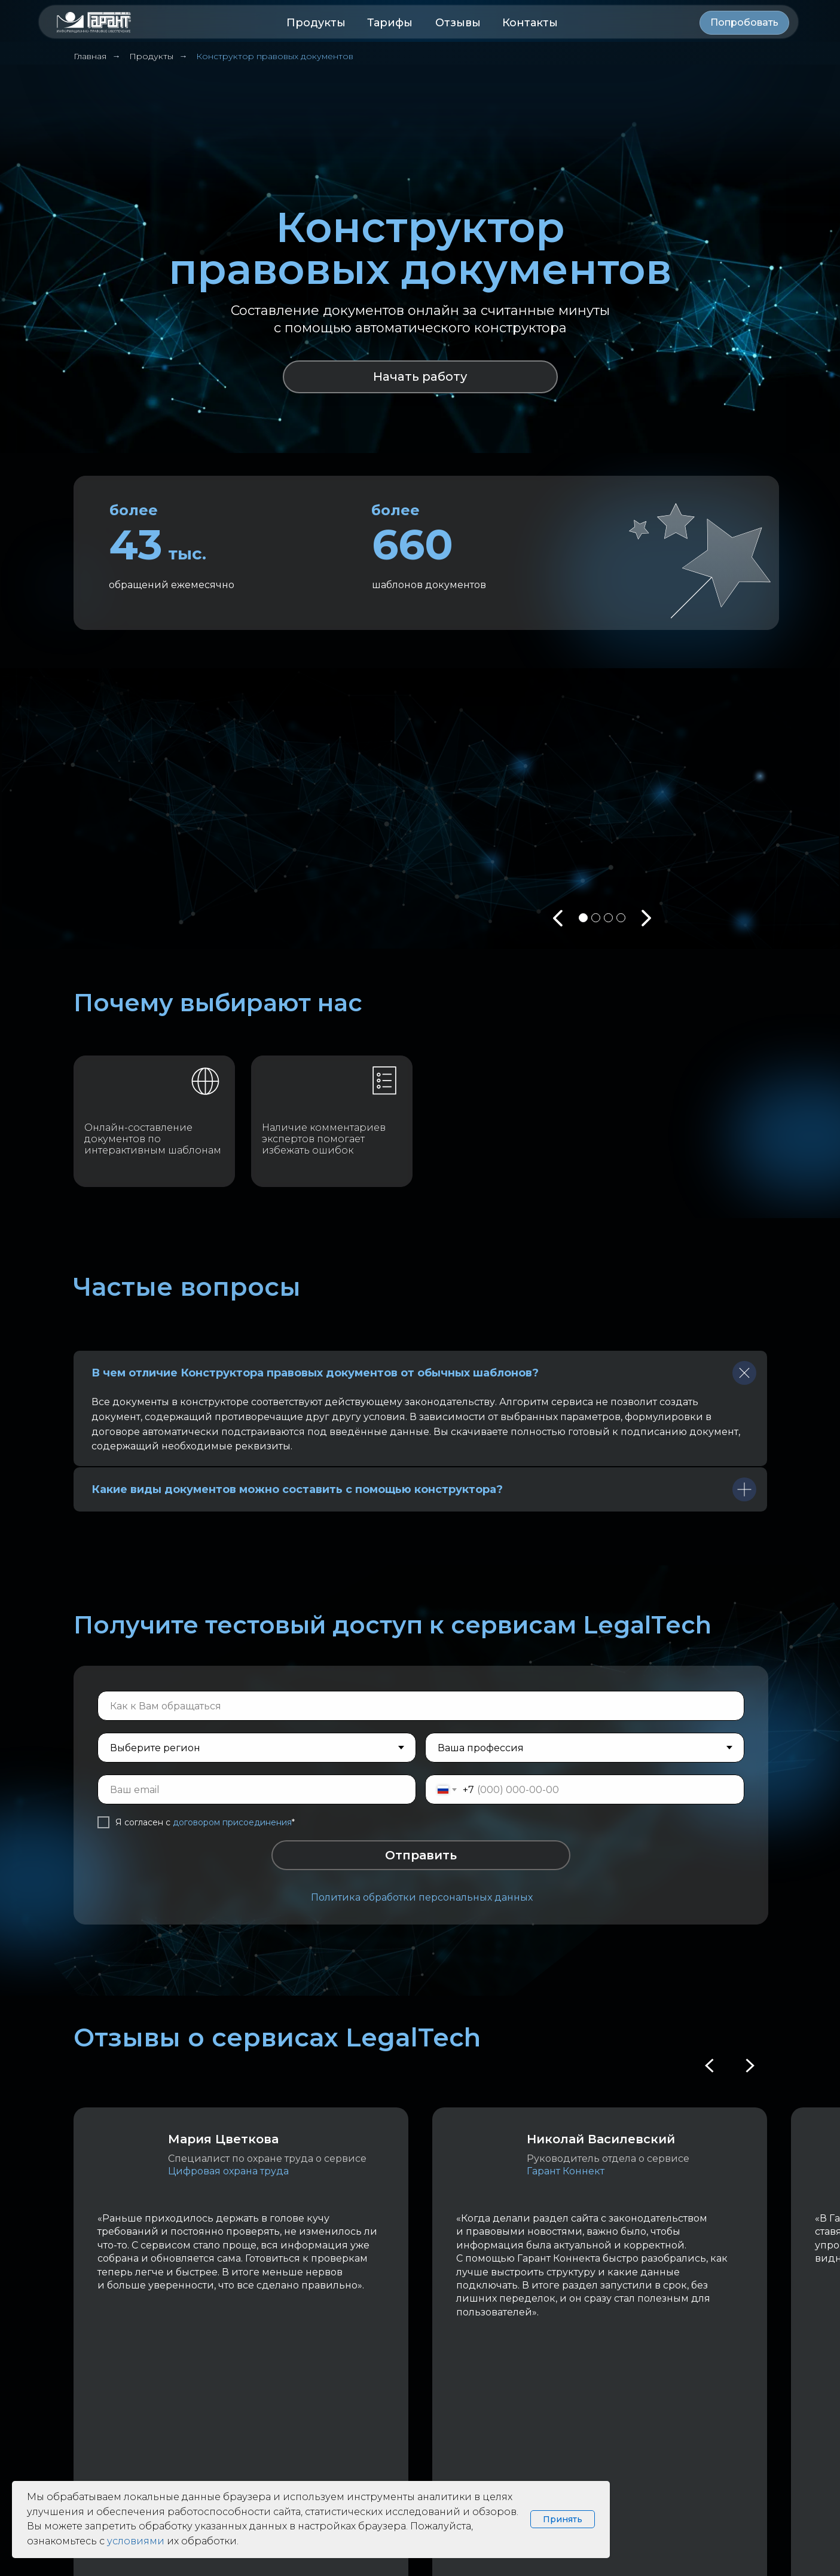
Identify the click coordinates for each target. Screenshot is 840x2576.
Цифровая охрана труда (228, 2171)
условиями (135, 2541)
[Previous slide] (710, 2066)
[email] (257, 1789)
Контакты (530, 22)
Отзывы (458, 22)
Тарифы (390, 22)
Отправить (421, 1855)
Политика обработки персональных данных (422, 1897)
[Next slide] (749, 2066)
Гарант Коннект (565, 2171)
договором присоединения (232, 1822)
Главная (90, 56)
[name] (420, 1706)
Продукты (316, 22)
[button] (744, 23)
